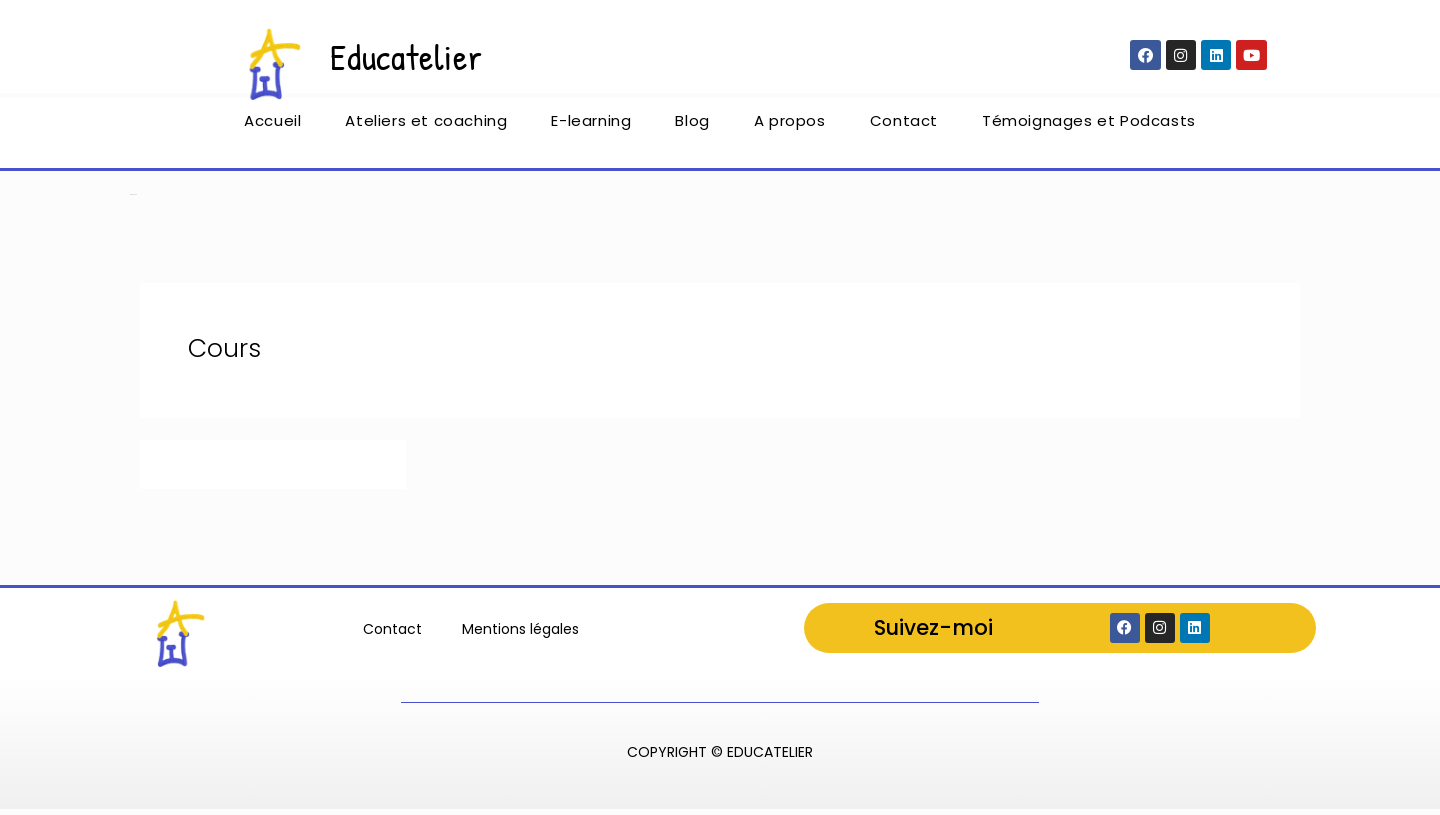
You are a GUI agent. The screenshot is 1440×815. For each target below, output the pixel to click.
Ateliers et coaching (426, 126)
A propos (790, 126)
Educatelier (413, 55)
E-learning (591, 126)
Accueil (272, 126)
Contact (904, 126)
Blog (692, 126)
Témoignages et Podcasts (1089, 126)
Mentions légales (520, 633)
